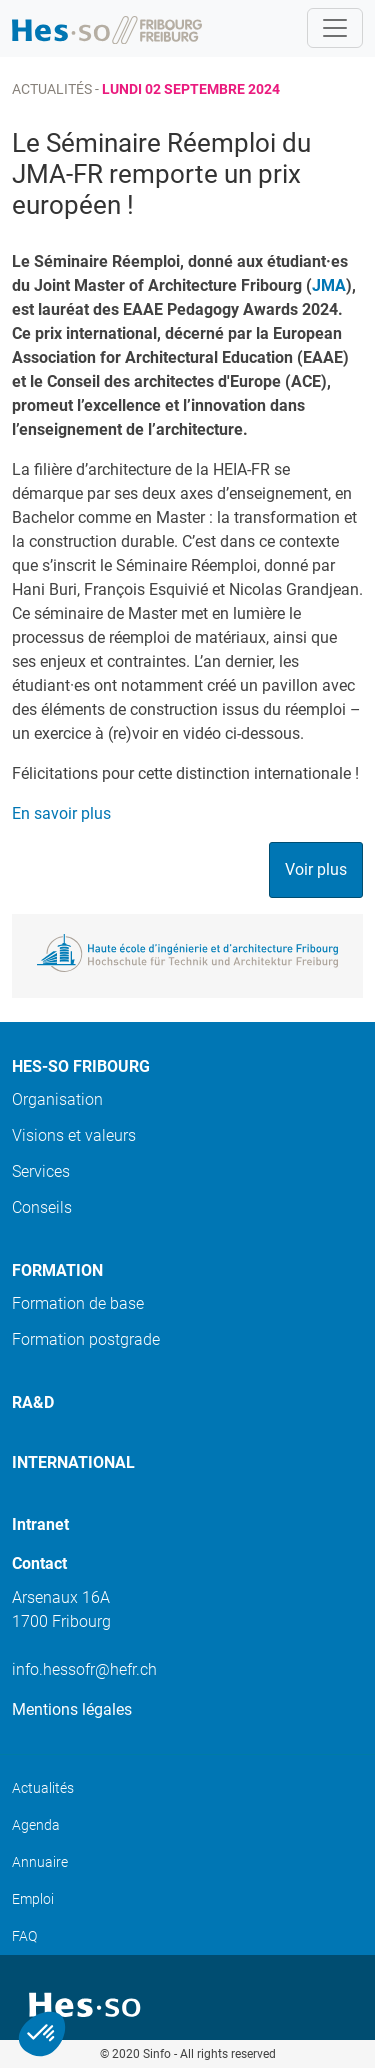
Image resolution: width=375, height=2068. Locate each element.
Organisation (57, 1099)
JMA (329, 285)
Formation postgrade (86, 1339)
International (73, 1462)
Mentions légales (72, 1709)
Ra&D (33, 1402)
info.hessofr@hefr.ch (84, 1669)
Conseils (42, 1207)
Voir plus (316, 869)
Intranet (40, 1524)
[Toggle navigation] (335, 28)
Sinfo (157, 2054)
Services (41, 1171)
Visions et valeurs (74, 1135)
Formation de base (78, 1303)
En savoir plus (61, 813)
